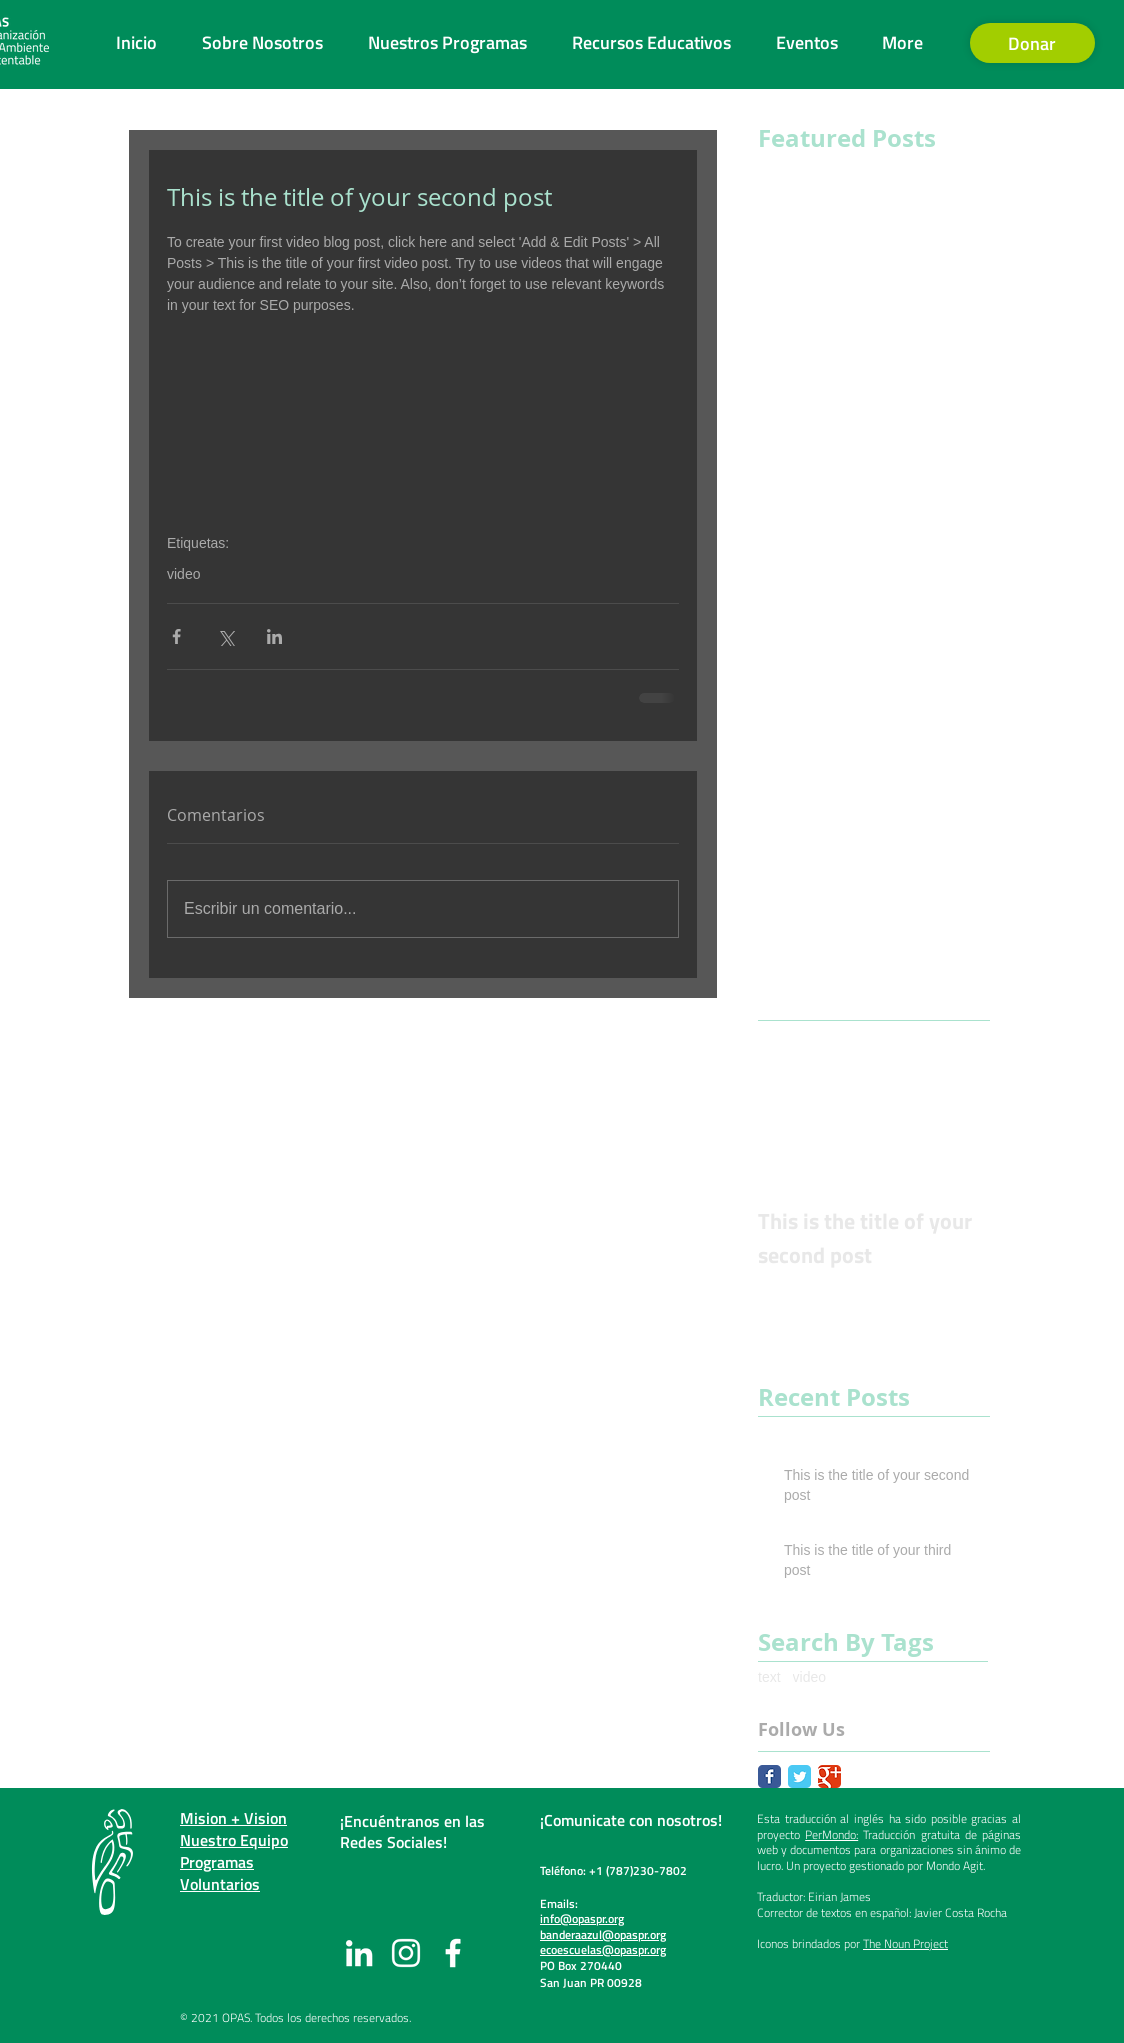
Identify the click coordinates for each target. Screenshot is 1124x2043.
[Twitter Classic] (799, 1776)
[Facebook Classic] (769, 1776)
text (769, 1677)
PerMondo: (831, 1834)
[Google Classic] (829, 1776)
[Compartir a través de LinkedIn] (274, 636)
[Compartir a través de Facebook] (176, 636)
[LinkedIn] (359, 1953)
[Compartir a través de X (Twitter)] (225, 636)
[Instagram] (406, 1953)
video (183, 574)
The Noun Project (905, 1943)
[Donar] (1032, 43)
